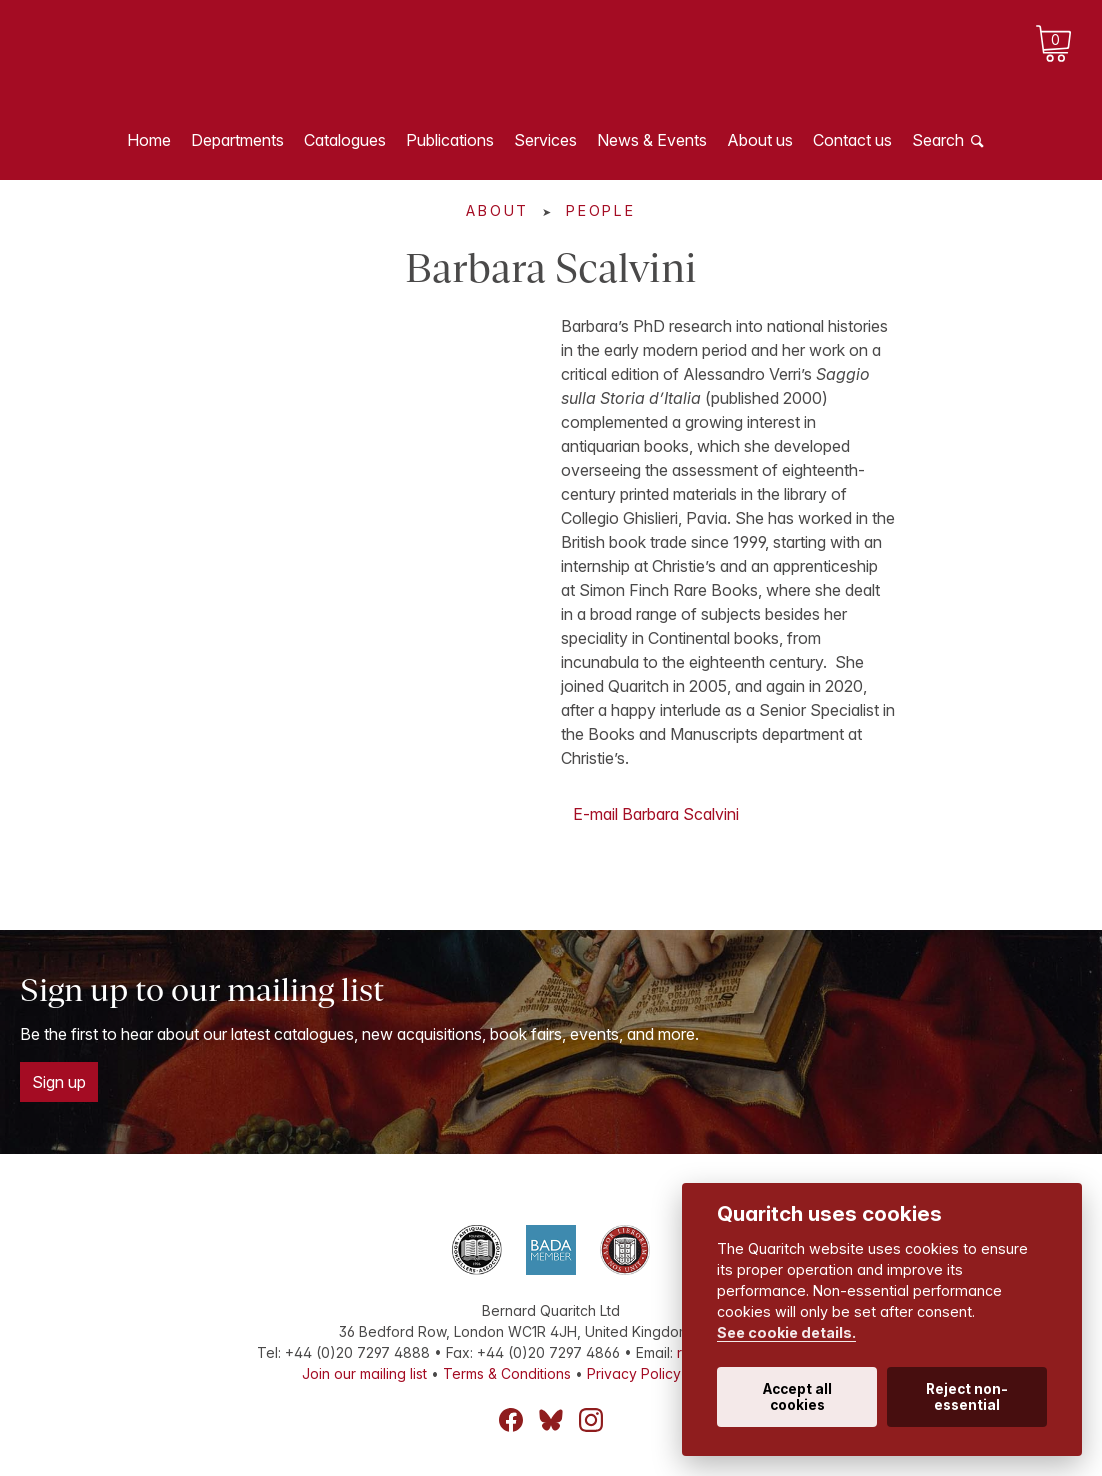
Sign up (59, 1082)
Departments (237, 140)
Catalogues (345, 140)
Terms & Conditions (507, 1373)
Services (545, 140)
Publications (450, 140)
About (497, 210)
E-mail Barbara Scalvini (656, 814)
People (601, 210)
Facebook (511, 1420)
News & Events (652, 140)
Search (938, 140)
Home (149, 140)
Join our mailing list (364, 1373)
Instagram (591, 1420)
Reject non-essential (967, 1397)
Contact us (852, 140)
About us (760, 140)
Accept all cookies (797, 1397)
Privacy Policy (634, 1373)
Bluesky (551, 1420)
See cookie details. (786, 1332)
